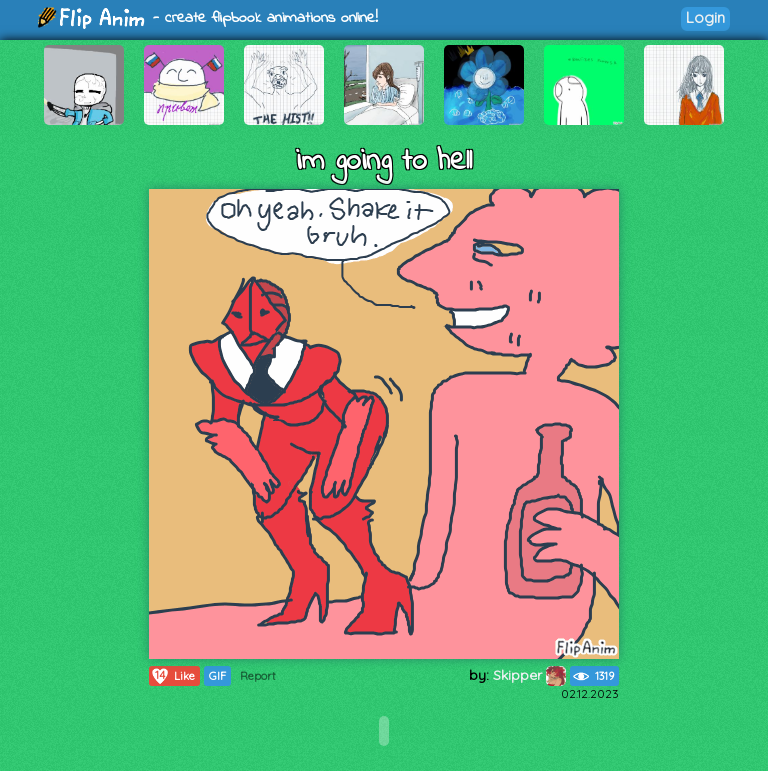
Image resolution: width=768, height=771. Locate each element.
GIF (217, 676)
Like (172, 676)
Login (705, 17)
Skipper (529, 675)
